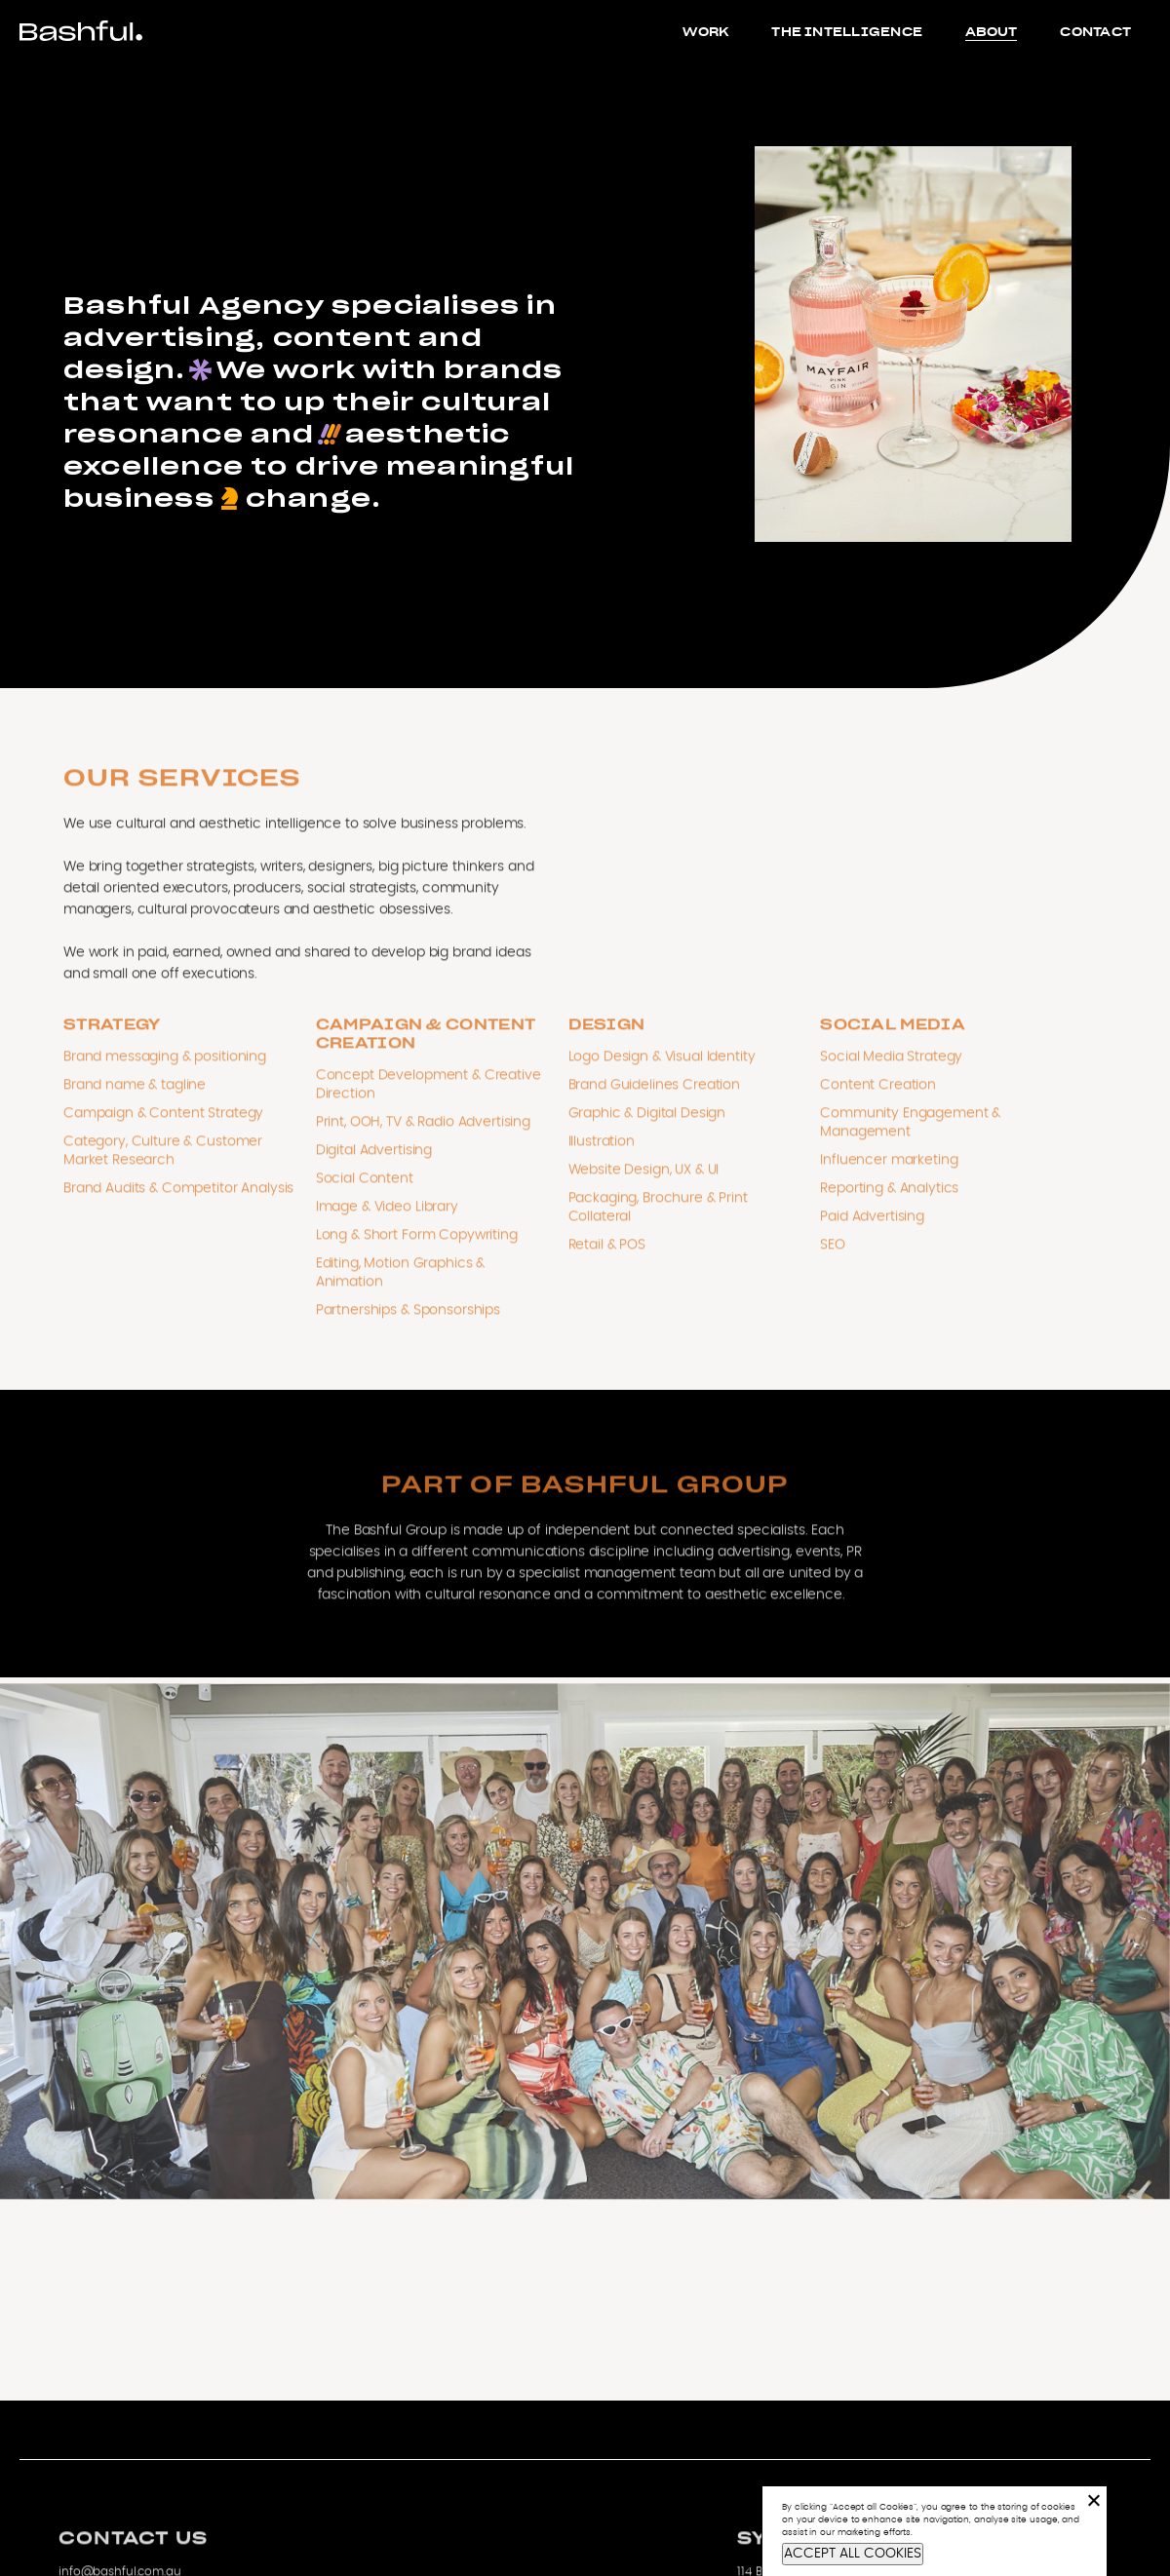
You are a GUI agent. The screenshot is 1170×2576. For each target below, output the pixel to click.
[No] (1093, 2500)
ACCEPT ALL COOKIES (852, 2553)
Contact (1095, 31)
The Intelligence (846, 31)
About (991, 31)
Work (705, 31)
